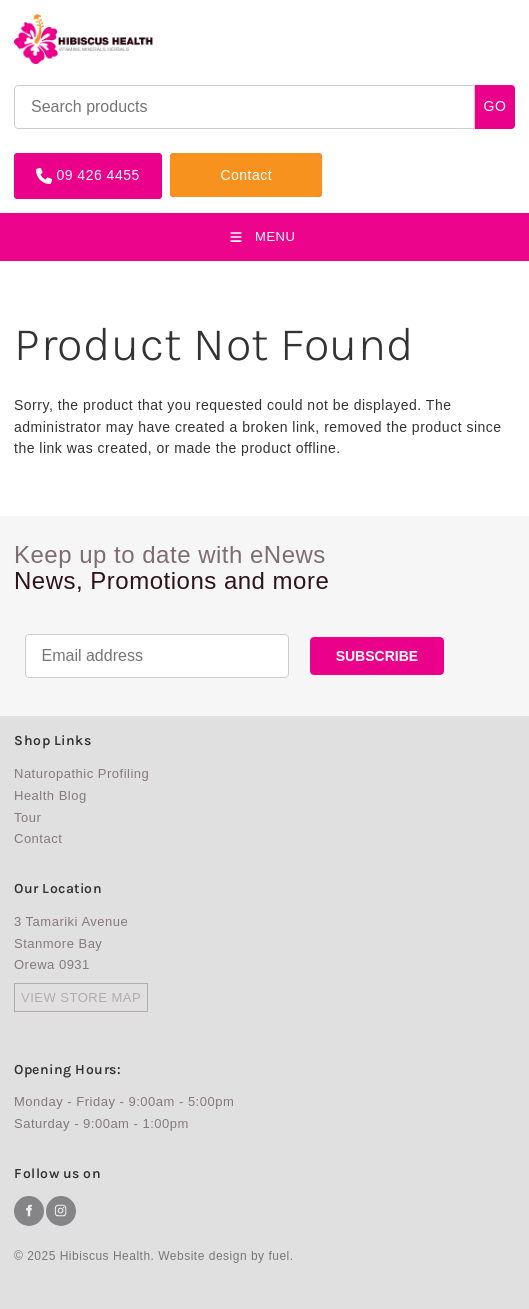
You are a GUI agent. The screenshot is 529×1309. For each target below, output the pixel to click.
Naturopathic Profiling (81, 773)
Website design (202, 1256)
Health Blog (50, 795)
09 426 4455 (55, 160)
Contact (196, 160)
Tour (27, 817)
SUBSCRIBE (377, 656)
